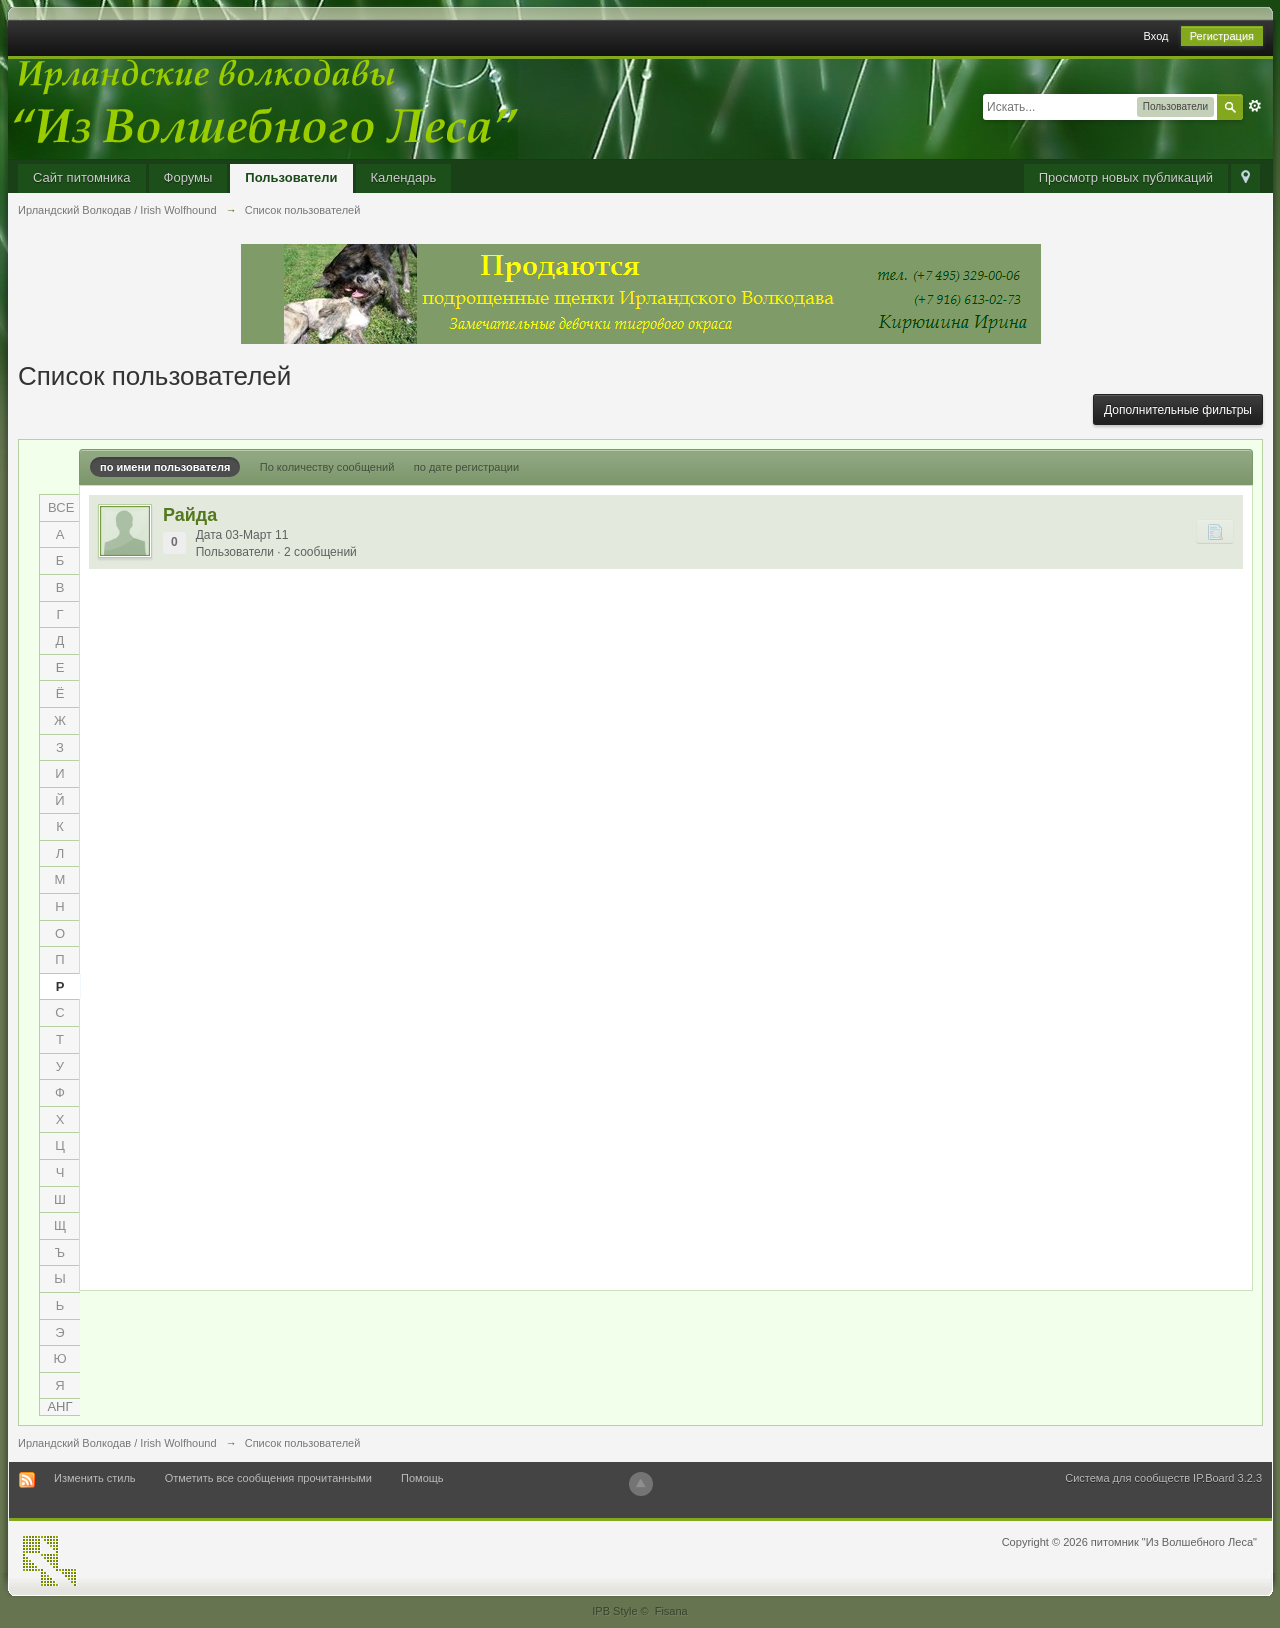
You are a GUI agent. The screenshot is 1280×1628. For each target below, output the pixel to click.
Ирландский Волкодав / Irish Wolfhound (117, 1443)
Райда (190, 515)
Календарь (404, 177)
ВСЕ (61, 507)
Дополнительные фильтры (1178, 410)
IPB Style (614, 1611)
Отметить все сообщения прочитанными (268, 1478)
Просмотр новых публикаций (1126, 177)
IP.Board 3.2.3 (1227, 1478)
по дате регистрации (466, 467)
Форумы (188, 177)
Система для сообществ (1127, 1478)
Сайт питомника (82, 177)
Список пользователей (303, 1443)
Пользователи (291, 177)
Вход (1156, 36)
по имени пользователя (165, 467)
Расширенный (1255, 106)
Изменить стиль (95, 1478)
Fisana (671, 1611)
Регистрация (1222, 36)
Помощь (422, 1478)
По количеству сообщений (327, 467)
